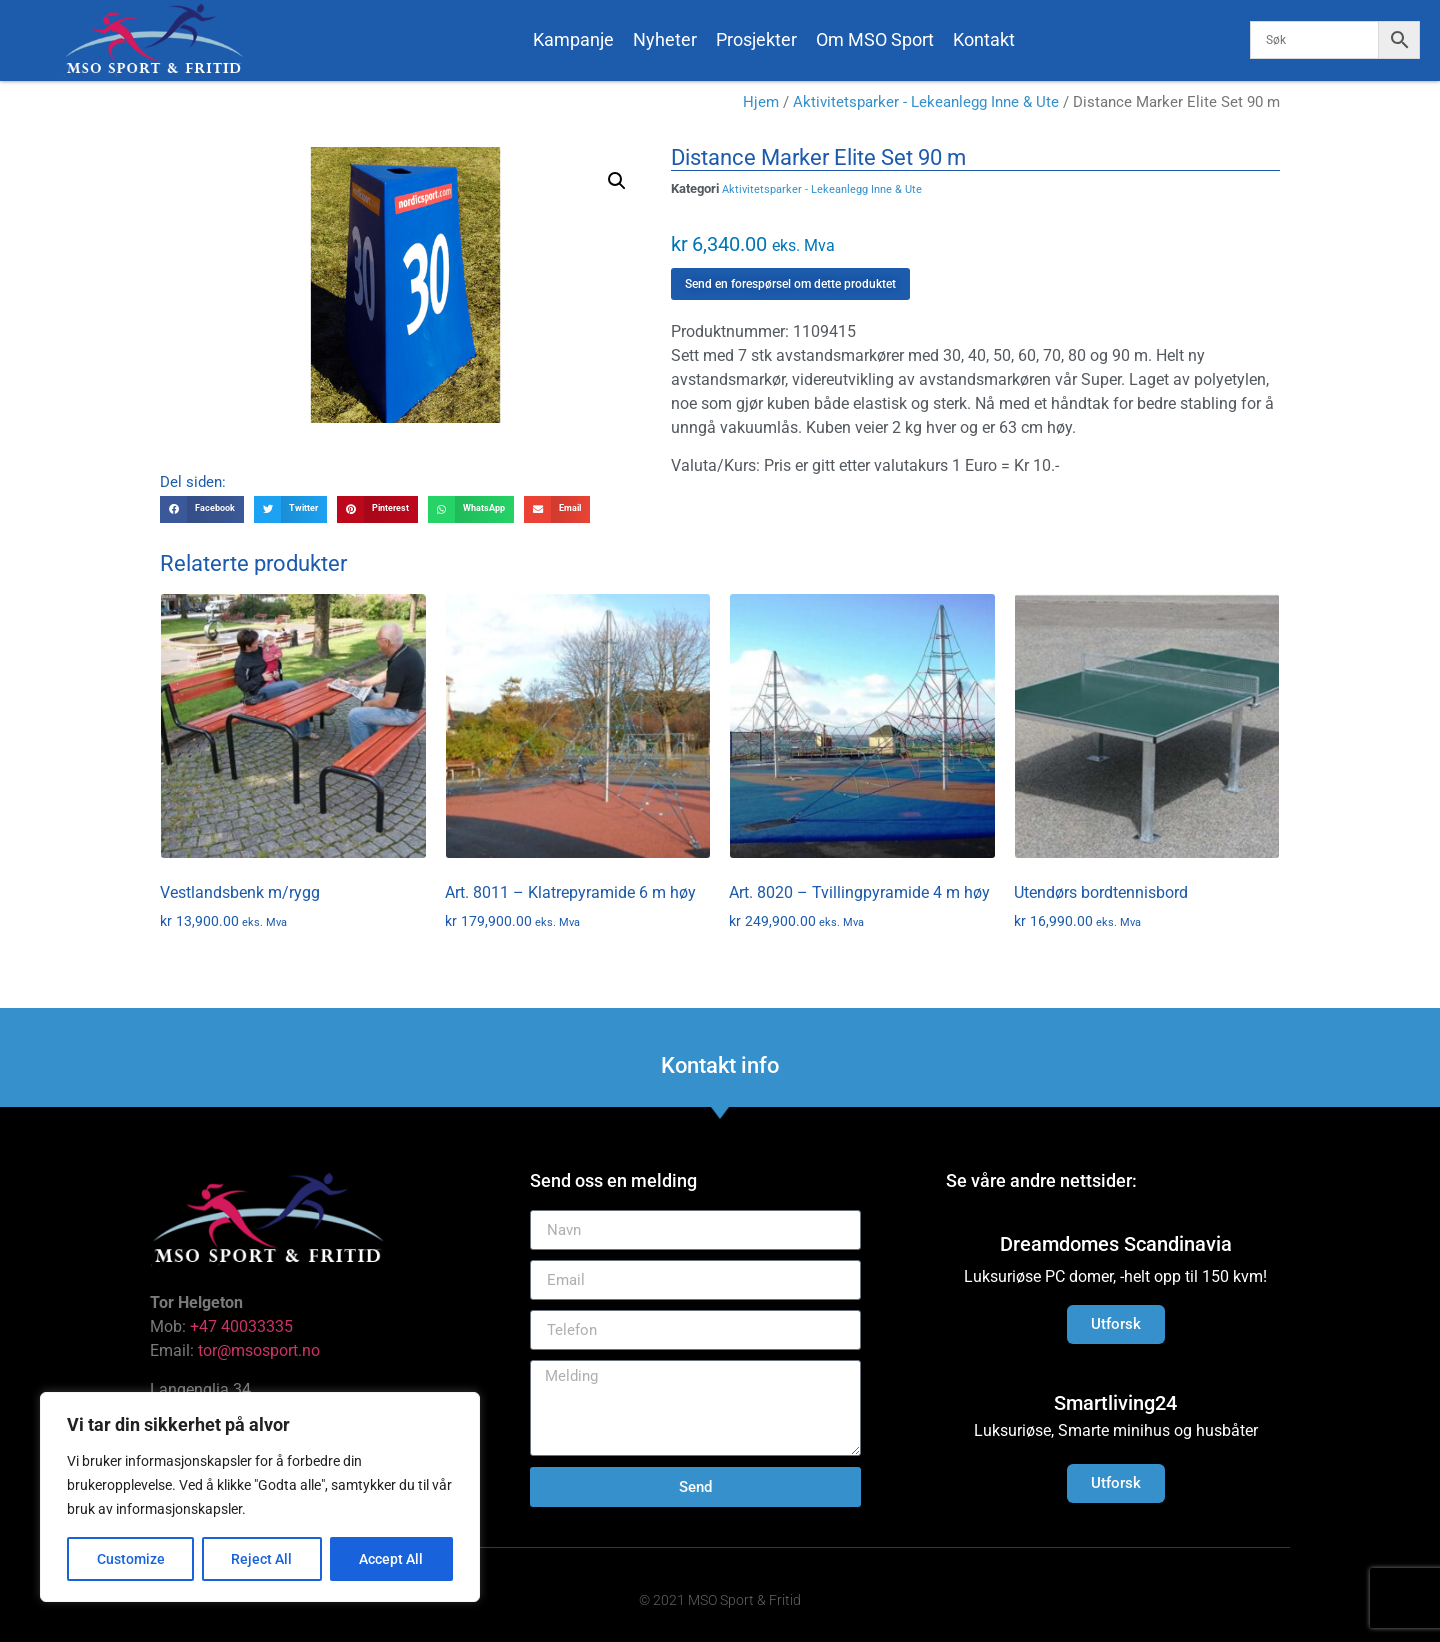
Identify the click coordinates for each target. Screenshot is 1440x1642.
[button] (617, 181)
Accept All (392, 1559)
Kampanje (573, 39)
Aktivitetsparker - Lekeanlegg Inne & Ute (926, 102)
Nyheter (665, 39)
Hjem (761, 102)
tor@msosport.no (261, 1350)
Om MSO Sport (875, 39)
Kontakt (984, 39)
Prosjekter (756, 39)
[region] (260, 1497)
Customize (131, 1559)
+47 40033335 (241, 1326)
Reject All (262, 1559)
